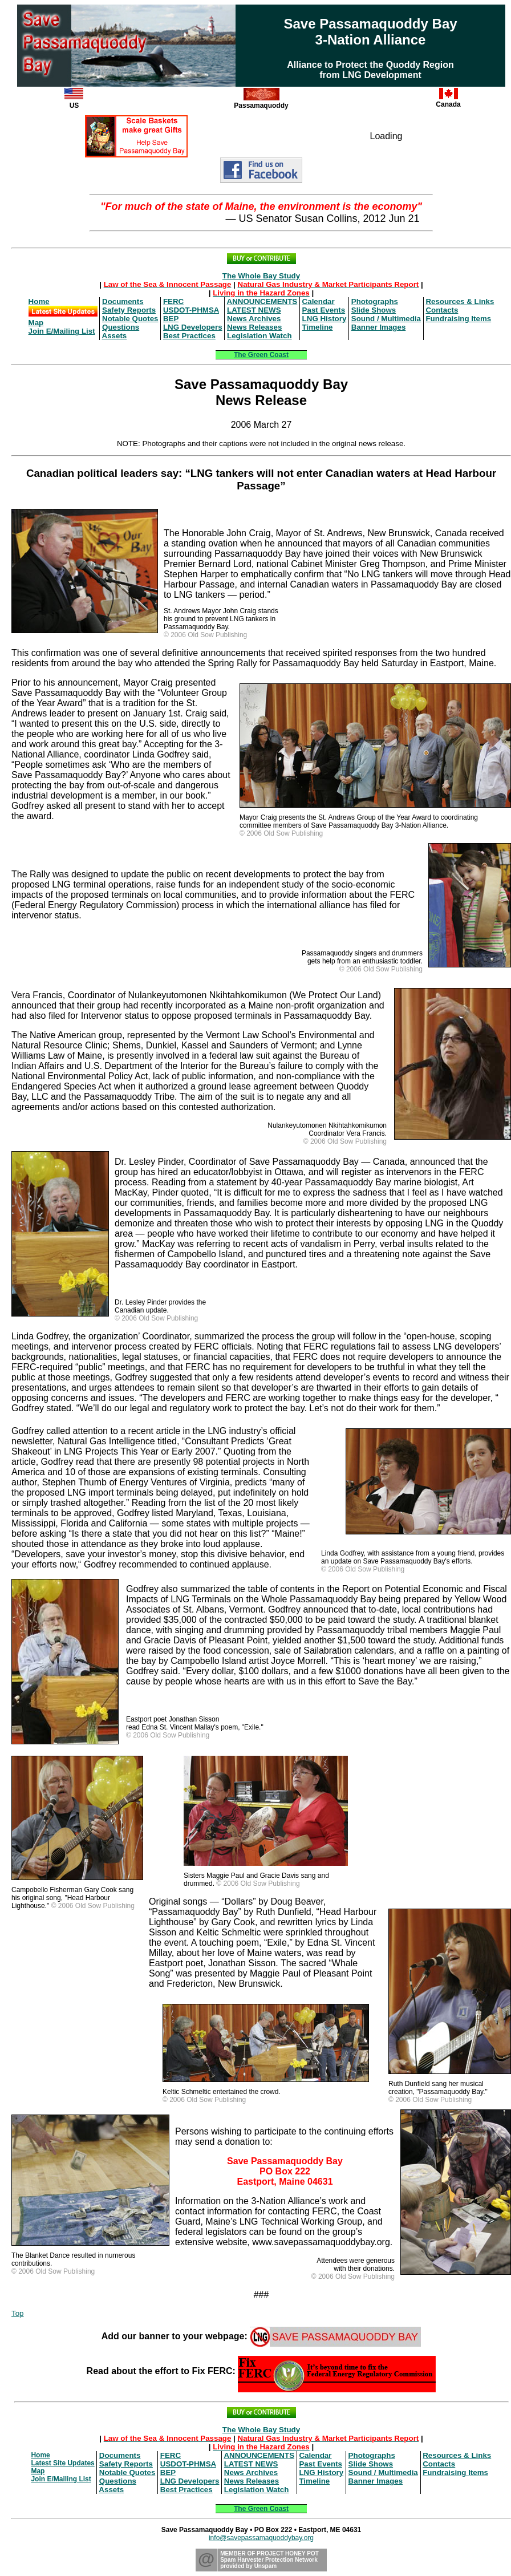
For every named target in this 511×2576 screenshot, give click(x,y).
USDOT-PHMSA (191, 310)
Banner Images (378, 327)
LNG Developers (192, 327)
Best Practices (189, 335)
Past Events (324, 310)
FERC (173, 301)
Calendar (318, 301)
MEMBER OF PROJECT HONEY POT (269, 2553)
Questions (120, 327)
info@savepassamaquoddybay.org (261, 2538)
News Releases (254, 327)
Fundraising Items (458, 318)
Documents (123, 301)
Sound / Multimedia (386, 318)
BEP (171, 318)
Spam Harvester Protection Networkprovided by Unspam (269, 2563)
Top (17, 2313)
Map (36, 322)
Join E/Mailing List (62, 331)
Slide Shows (373, 310)
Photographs (374, 301)
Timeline (317, 327)
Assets (114, 335)
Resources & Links (459, 301)
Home (39, 301)
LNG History (324, 318)
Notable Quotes (130, 318)
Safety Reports (129, 310)
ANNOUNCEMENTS (262, 301)
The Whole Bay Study (261, 276)
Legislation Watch (259, 335)
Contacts (441, 310)
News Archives (254, 318)
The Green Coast (261, 355)
